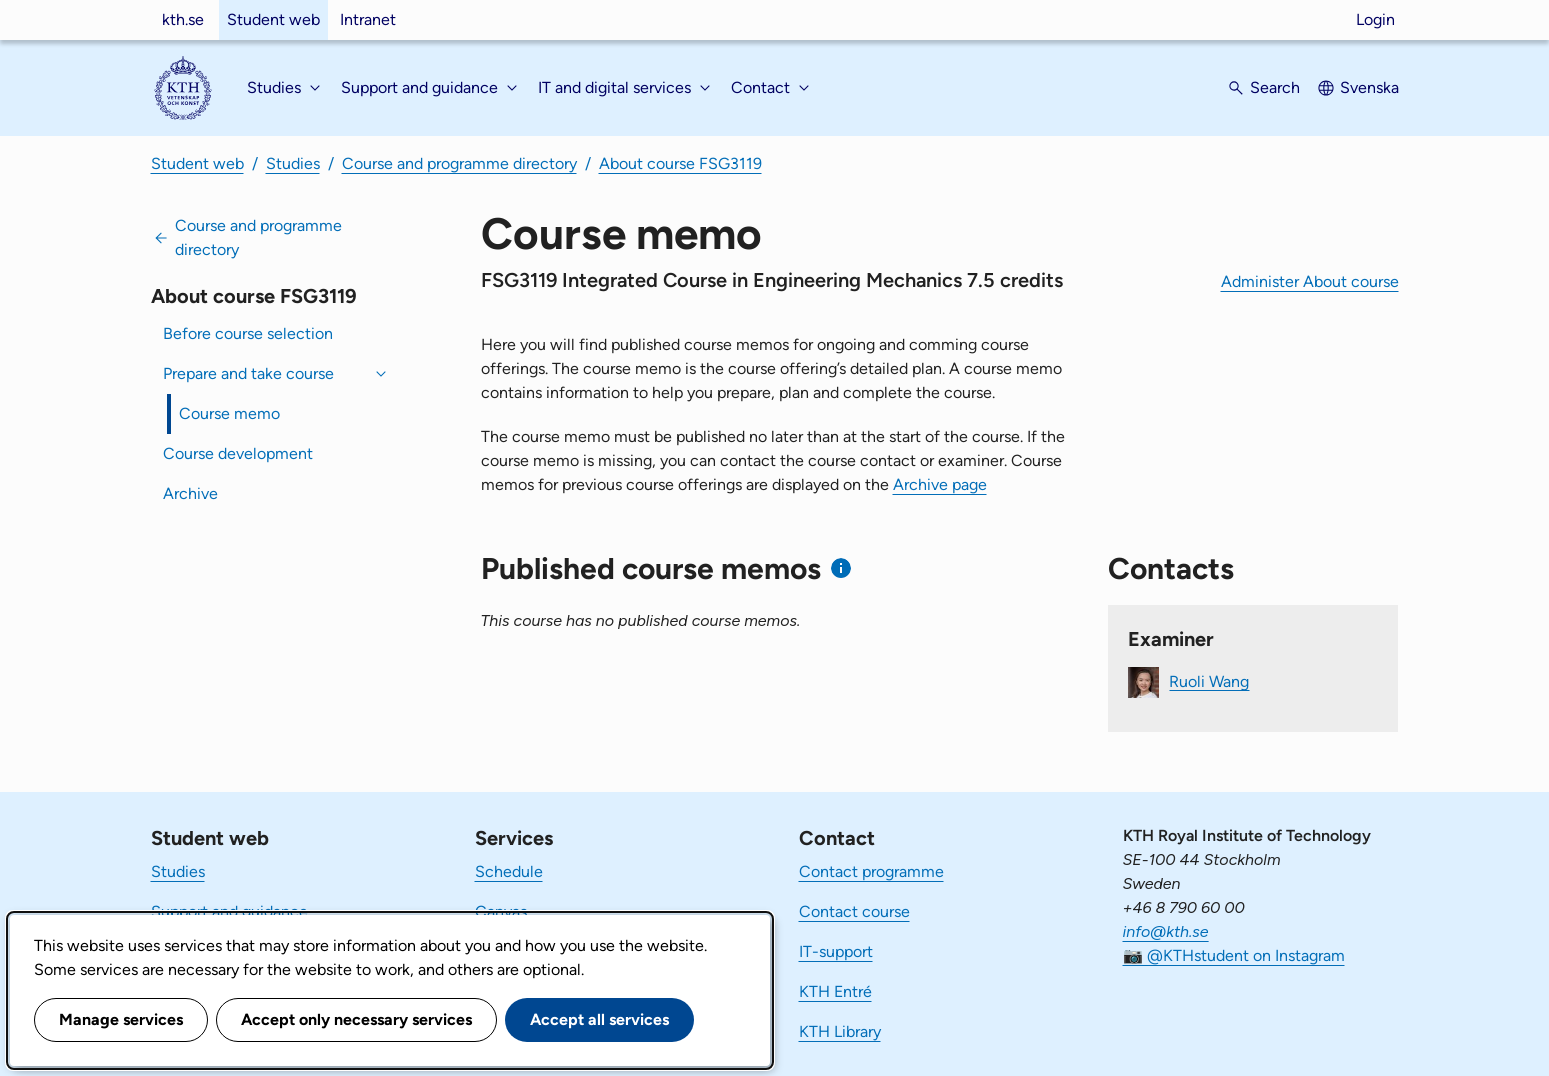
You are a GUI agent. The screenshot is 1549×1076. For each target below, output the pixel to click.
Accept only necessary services (356, 1019)
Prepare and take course (248, 373)
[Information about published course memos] (841, 568)
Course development (238, 453)
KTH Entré (835, 991)
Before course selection (248, 333)
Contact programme (871, 871)
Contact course (854, 911)
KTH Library (840, 1031)
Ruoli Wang (1209, 680)
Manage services (121, 1019)
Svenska (1369, 87)
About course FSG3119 (680, 163)
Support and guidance (229, 911)
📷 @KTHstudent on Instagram (1234, 955)
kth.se (183, 19)
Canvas (501, 911)
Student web (273, 19)
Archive (190, 493)
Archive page (940, 484)
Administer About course (1310, 281)
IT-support (836, 951)
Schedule (509, 871)
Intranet (368, 19)
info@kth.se (1166, 931)
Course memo (229, 413)
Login (1375, 19)
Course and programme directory (459, 163)
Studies (293, 163)
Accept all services (599, 1019)
